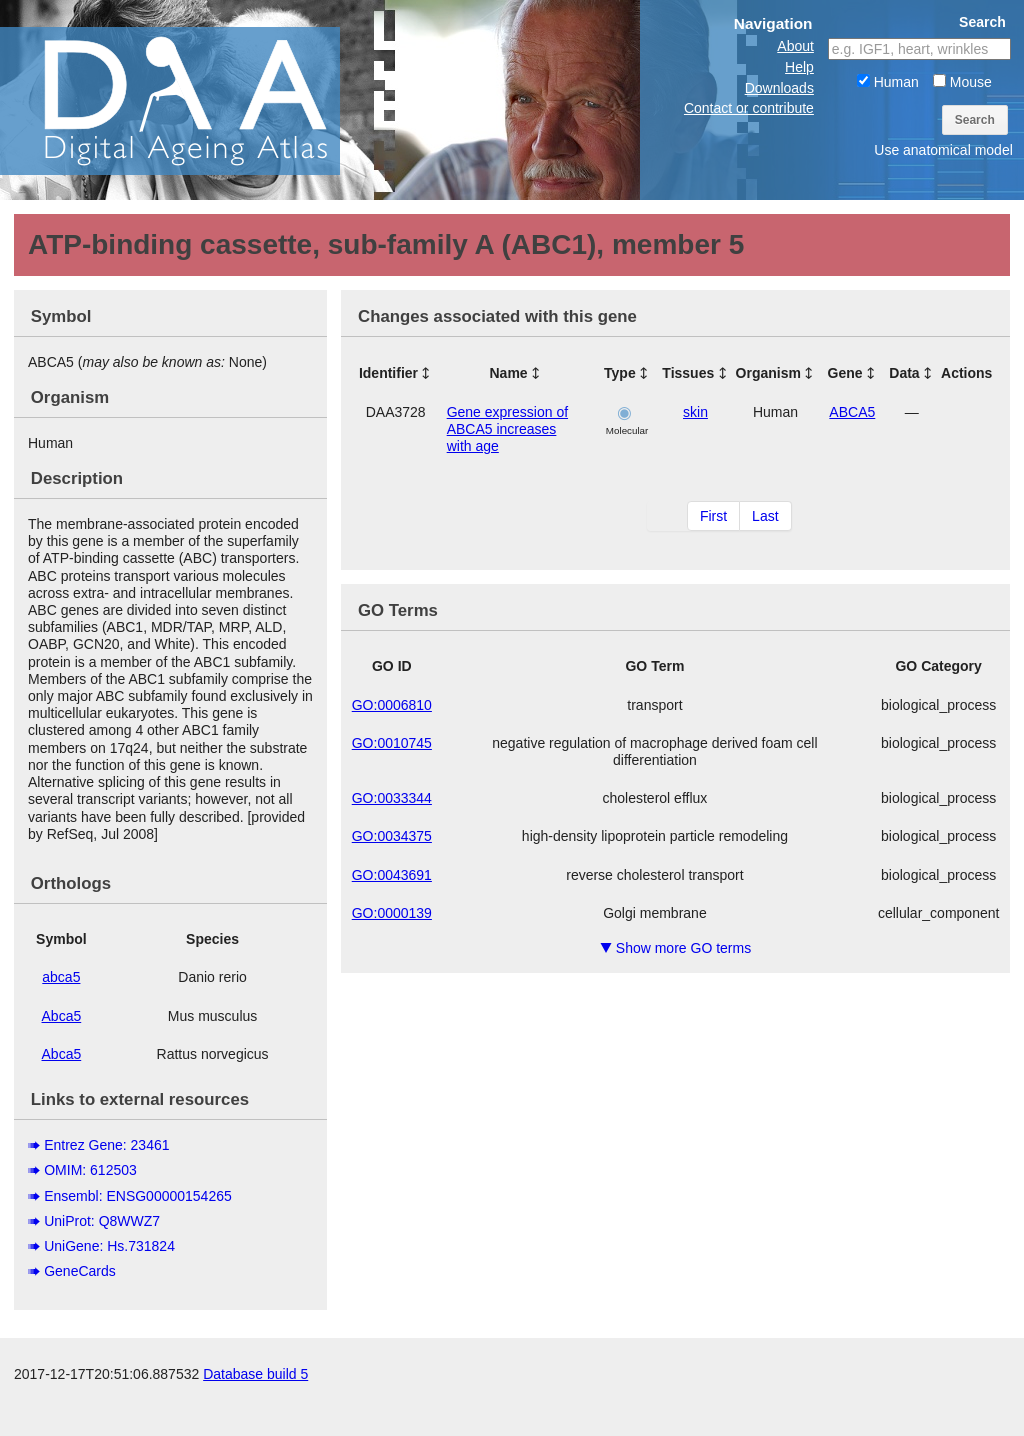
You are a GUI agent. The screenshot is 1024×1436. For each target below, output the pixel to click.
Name (508, 373)
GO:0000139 (392, 913)
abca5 (61, 977)
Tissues (688, 373)
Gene (845, 373)
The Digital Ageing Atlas (200, 100)
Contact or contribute (749, 108)
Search (975, 120)
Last (765, 516)
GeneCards (80, 1271)
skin (695, 412)
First (713, 516)
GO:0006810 (392, 705)
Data (904, 373)
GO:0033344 (392, 798)
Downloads (779, 88)
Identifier (388, 373)
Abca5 (62, 1016)
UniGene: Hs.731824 (109, 1246)
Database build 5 (255, 1416)
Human (888, 82)
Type (620, 373)
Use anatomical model (943, 150)
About (795, 46)
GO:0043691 (392, 875)
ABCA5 (852, 412)
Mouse (962, 82)
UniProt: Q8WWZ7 (102, 1221)
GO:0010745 (392, 743)
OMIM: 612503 (90, 1170)
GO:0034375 (392, 836)
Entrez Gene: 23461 (106, 1145)
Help (799, 67)
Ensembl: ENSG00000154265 (138, 1196)
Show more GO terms (675, 948)
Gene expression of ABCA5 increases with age (507, 429)
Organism (768, 373)
